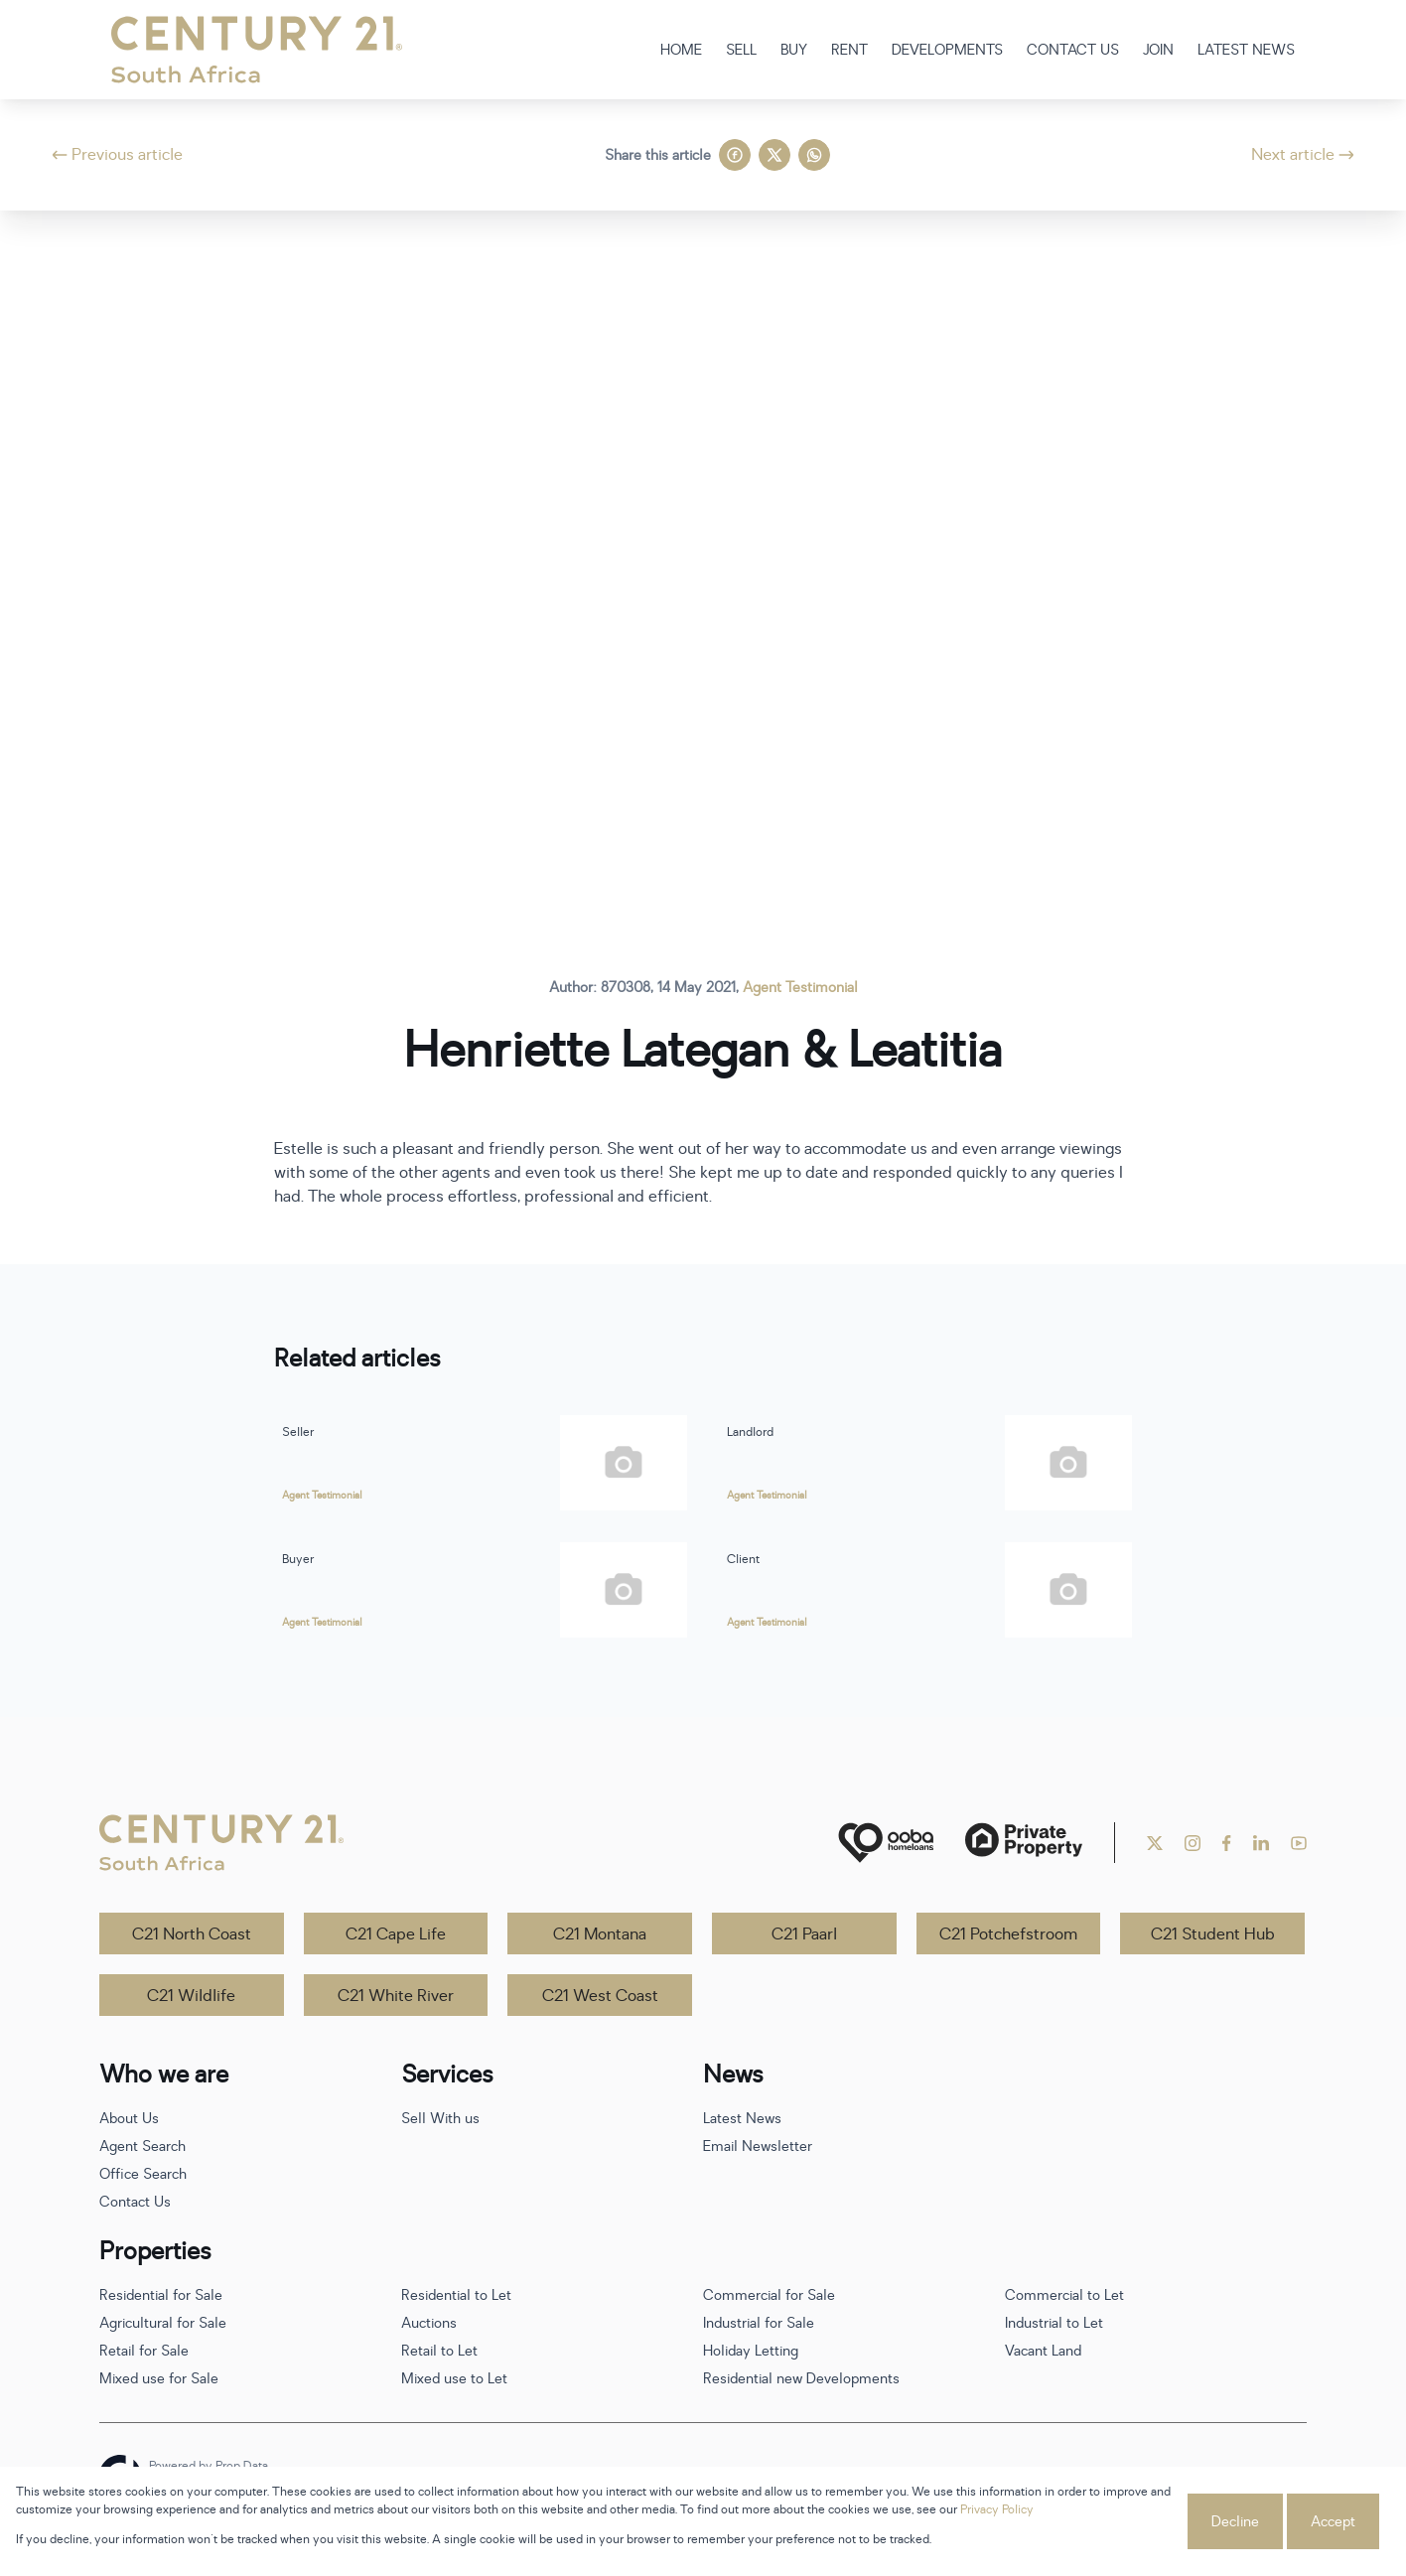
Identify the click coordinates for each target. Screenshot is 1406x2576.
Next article (1302, 155)
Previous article (117, 155)
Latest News (742, 2118)
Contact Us (135, 2202)
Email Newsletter (757, 2146)
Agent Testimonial (800, 987)
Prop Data (241, 2466)
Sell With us (440, 2118)
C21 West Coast (600, 1996)
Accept (1333, 2521)
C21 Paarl (804, 1934)
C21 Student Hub (1213, 1934)
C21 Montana (599, 1934)
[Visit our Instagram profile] (1192, 1843)
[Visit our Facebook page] (1226, 1843)
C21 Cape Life (396, 1934)
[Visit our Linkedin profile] (1261, 1843)
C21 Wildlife (191, 1996)
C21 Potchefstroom (1008, 1934)
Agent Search (142, 2146)
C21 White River (396, 1996)
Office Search (143, 2174)
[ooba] (885, 1842)
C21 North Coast (191, 1934)
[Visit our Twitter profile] (1155, 1843)
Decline (1235, 2521)
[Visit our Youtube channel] (1299, 1843)
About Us (129, 2118)
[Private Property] (1023, 1842)
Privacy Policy (997, 2509)
